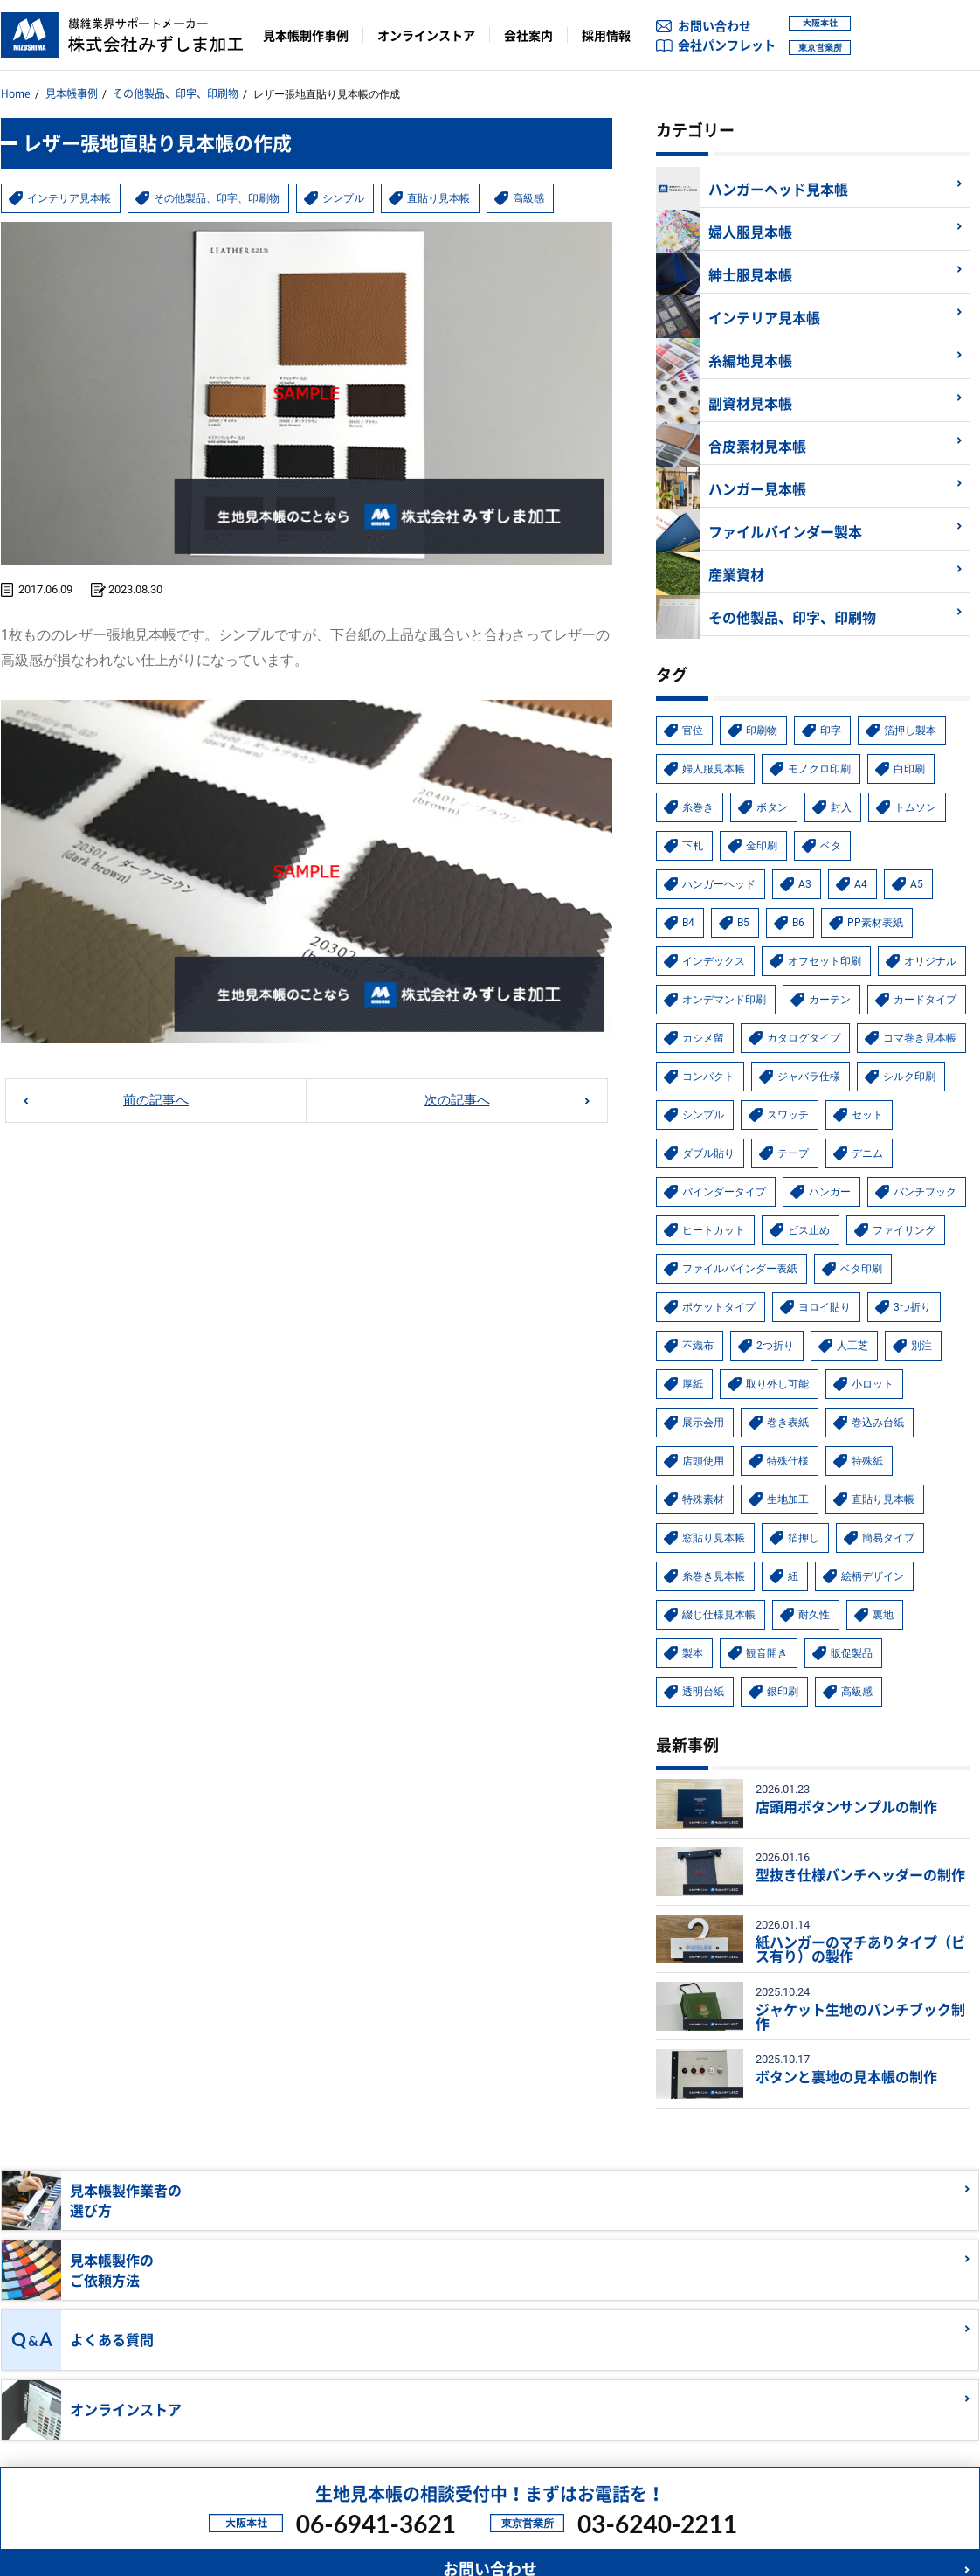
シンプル (373, 188)
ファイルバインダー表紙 (521, 2447)
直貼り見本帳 (472, 188)
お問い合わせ (714, 25)
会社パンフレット (727, 44)
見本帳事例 (71, 91)
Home (16, 91)
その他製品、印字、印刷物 (175, 91)
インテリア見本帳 (76, 188)
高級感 (566, 188)
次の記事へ (457, 1089)
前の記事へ (156, 1089)
